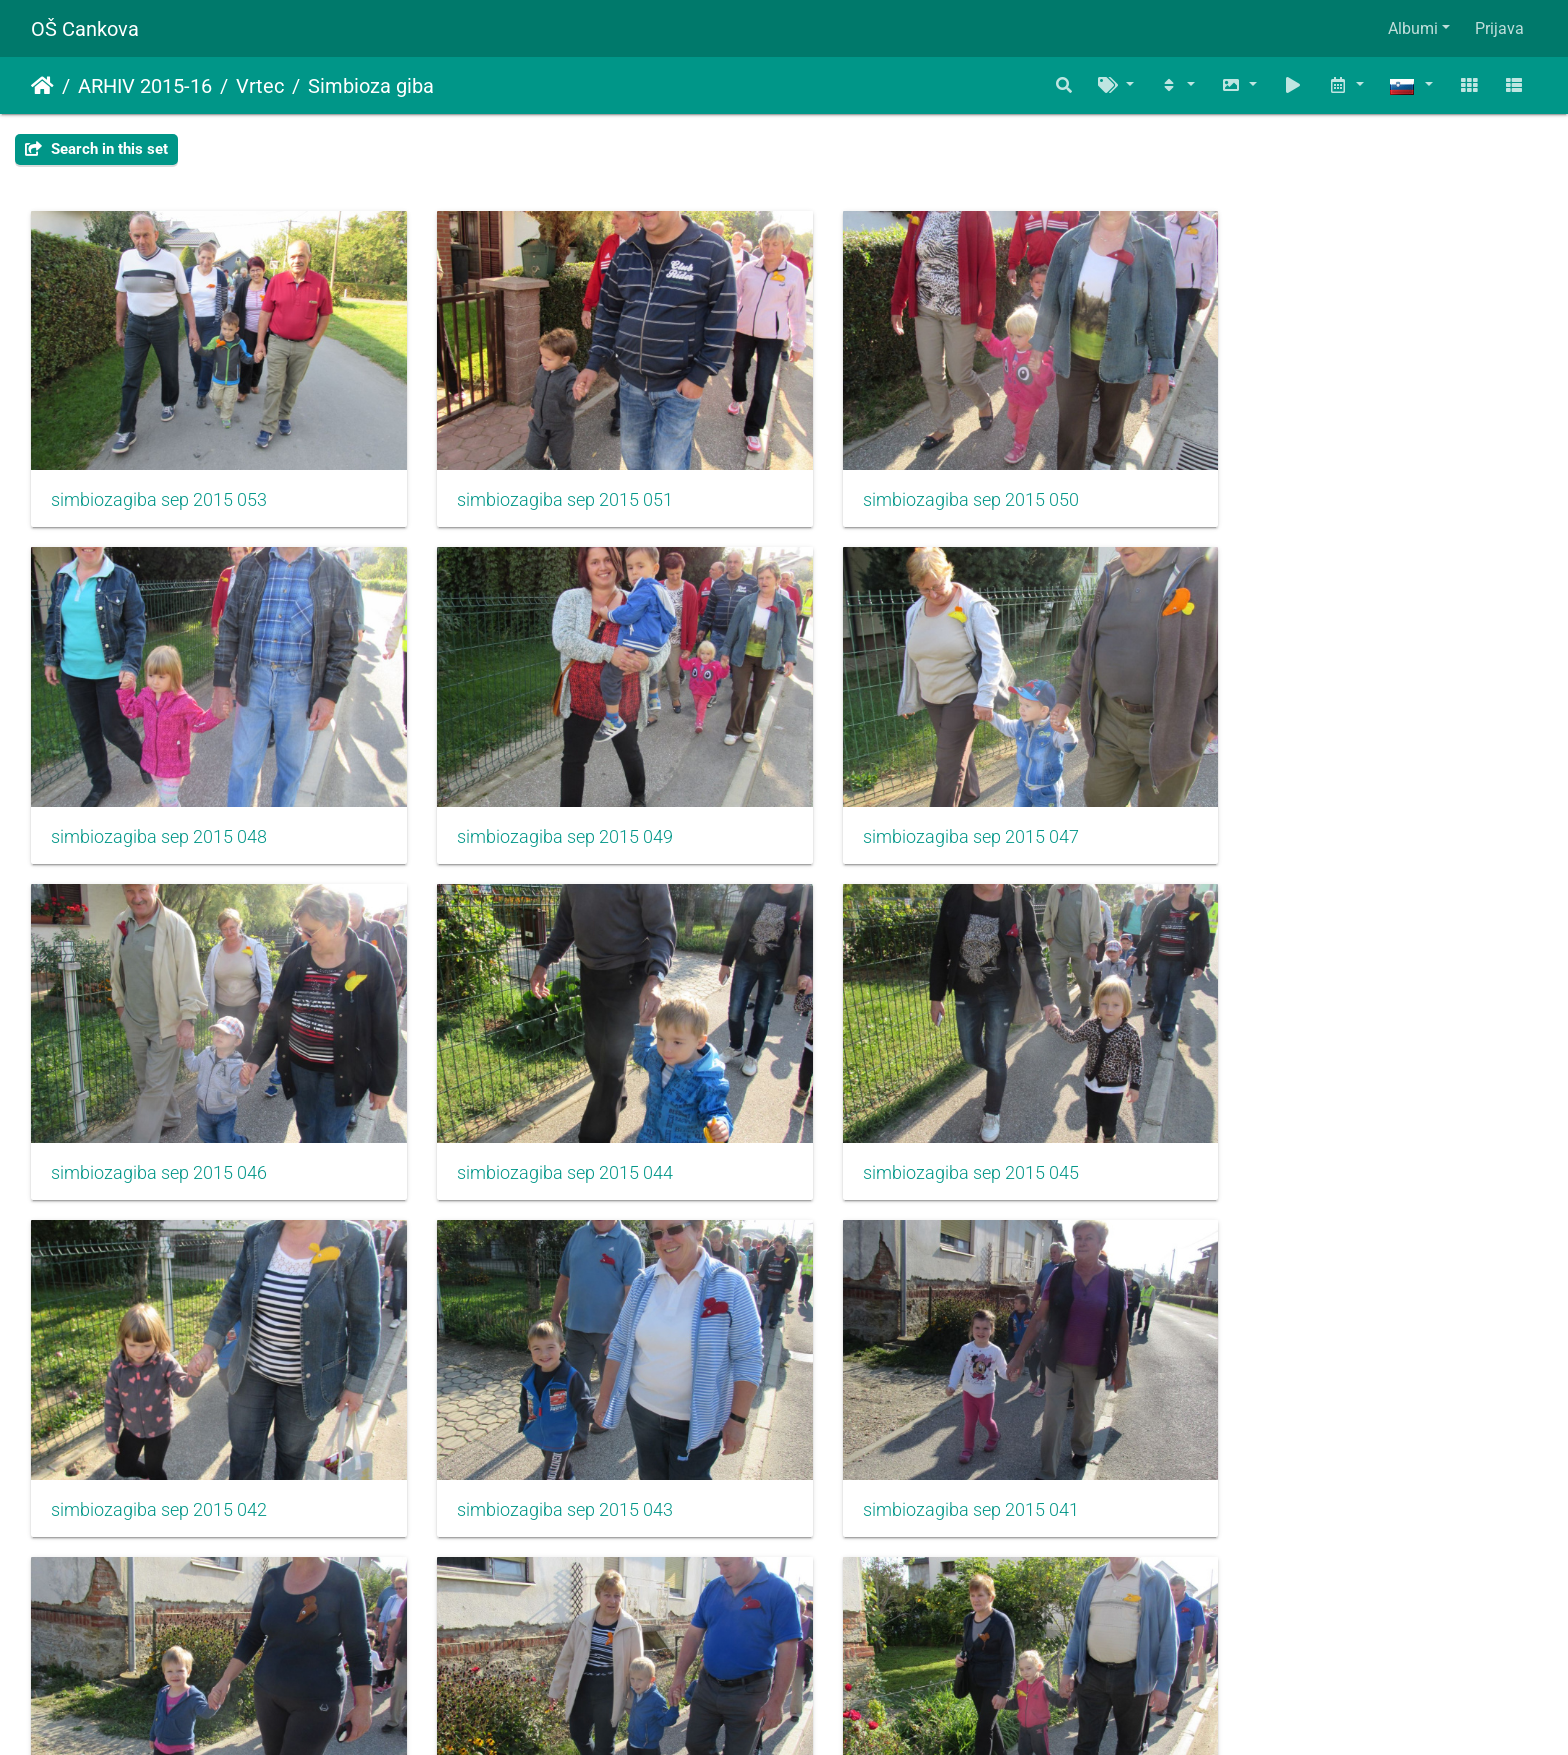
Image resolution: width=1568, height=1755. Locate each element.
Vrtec (260, 86)
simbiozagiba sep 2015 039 (543, 1449)
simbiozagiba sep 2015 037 (927, 1449)
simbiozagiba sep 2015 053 (159, 485)
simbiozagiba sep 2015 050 (927, 485)
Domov (42, 86)
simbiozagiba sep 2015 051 (543, 485)
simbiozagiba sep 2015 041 (1311, 1128)
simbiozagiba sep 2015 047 (543, 806)
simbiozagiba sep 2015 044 (1311, 806)
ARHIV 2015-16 (145, 86)
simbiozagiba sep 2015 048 (1311, 485)
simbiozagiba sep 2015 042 (543, 1128)
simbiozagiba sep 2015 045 (159, 1128)
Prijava (1499, 28)
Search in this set (96, 149)
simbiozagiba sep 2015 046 (927, 806)
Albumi (1413, 28)
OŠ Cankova (85, 29)
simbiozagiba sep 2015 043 (927, 1128)
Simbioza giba (371, 86)
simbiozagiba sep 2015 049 (159, 806)
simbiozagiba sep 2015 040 (159, 1449)
